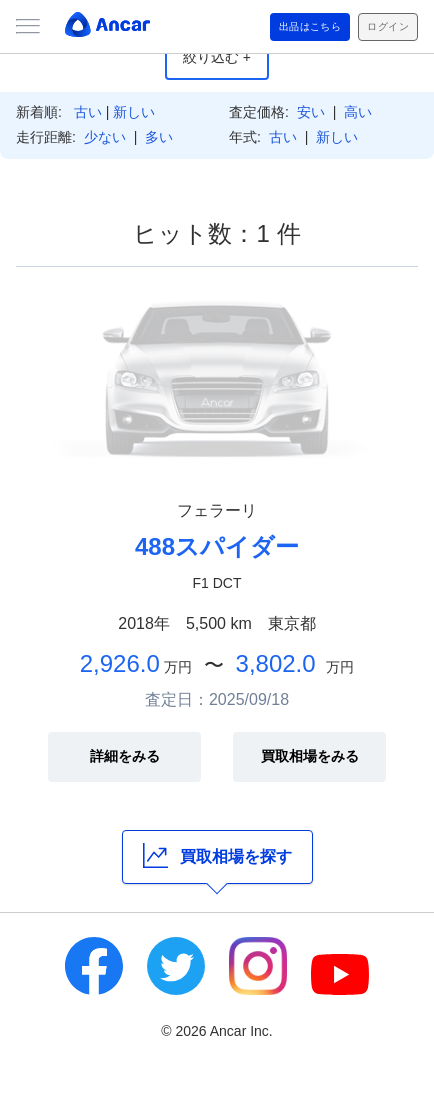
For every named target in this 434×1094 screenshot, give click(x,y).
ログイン (388, 26)
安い (311, 112)
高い (358, 112)
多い (159, 137)
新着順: (39, 112)
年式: (245, 137)
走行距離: (46, 137)
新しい (134, 112)
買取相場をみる (310, 756)
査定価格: (259, 112)
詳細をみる (125, 756)
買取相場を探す (217, 855)
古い (88, 112)
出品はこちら (310, 26)
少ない (105, 137)
